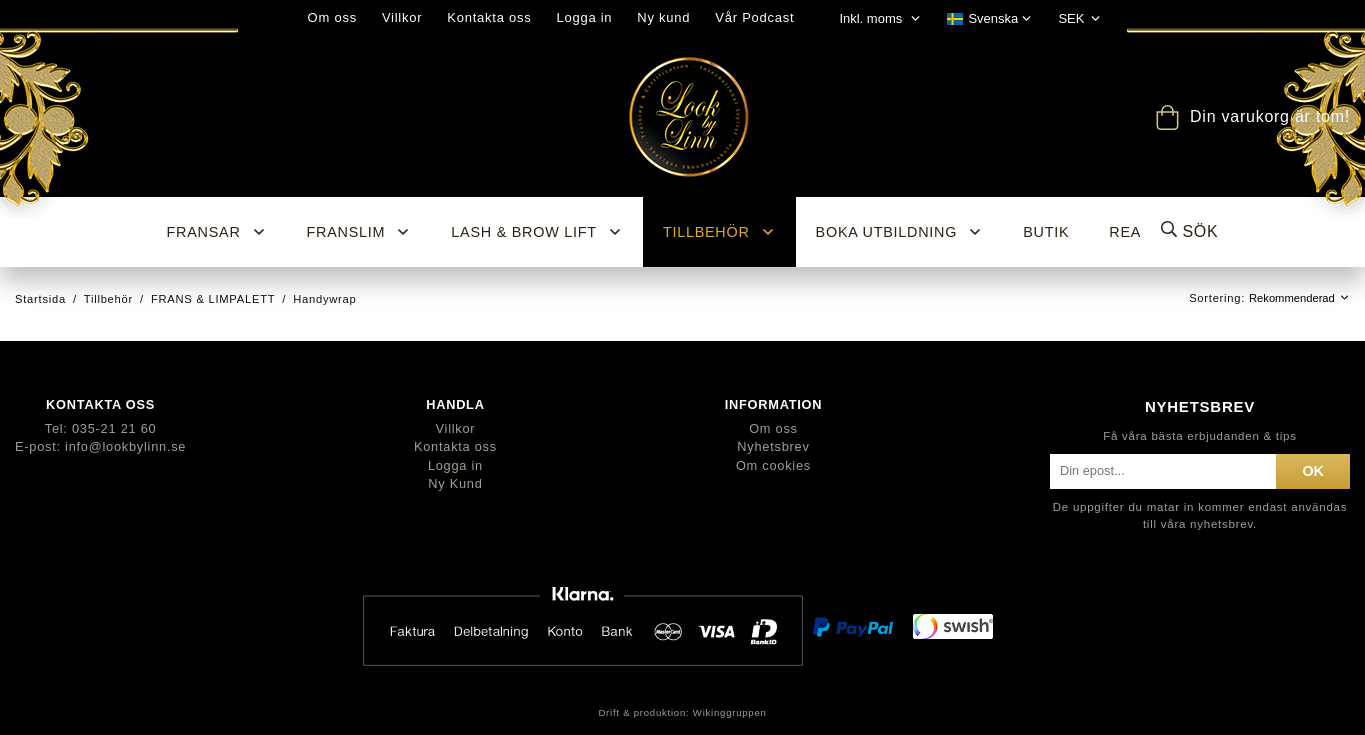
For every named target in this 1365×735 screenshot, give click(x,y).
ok (1313, 471)
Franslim (359, 232)
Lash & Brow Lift (537, 232)
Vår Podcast (754, 17)
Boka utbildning (900, 232)
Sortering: (1219, 298)
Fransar (217, 232)
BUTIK (1046, 232)
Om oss (332, 17)
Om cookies (773, 465)
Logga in (584, 17)
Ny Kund (455, 483)
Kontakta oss (489, 17)
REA (1125, 232)
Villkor (402, 17)
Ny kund (663, 17)
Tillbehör (719, 232)
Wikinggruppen (730, 712)
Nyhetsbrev (773, 446)
